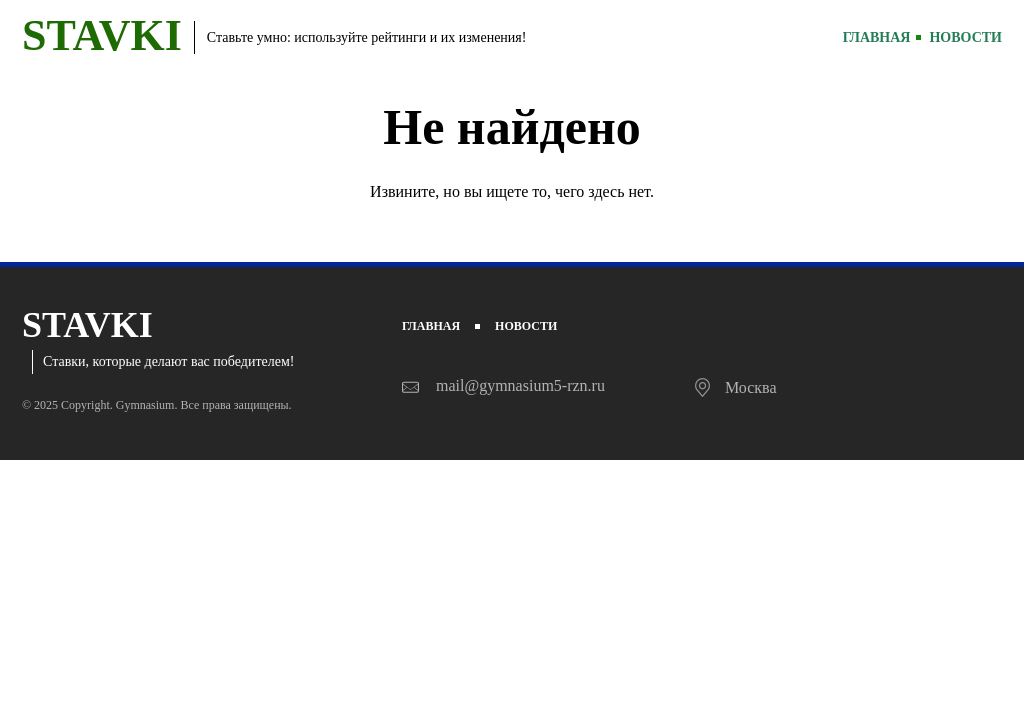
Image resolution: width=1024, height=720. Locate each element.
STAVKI (102, 35)
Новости (965, 37)
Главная (877, 37)
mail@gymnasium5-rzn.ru (520, 385)
